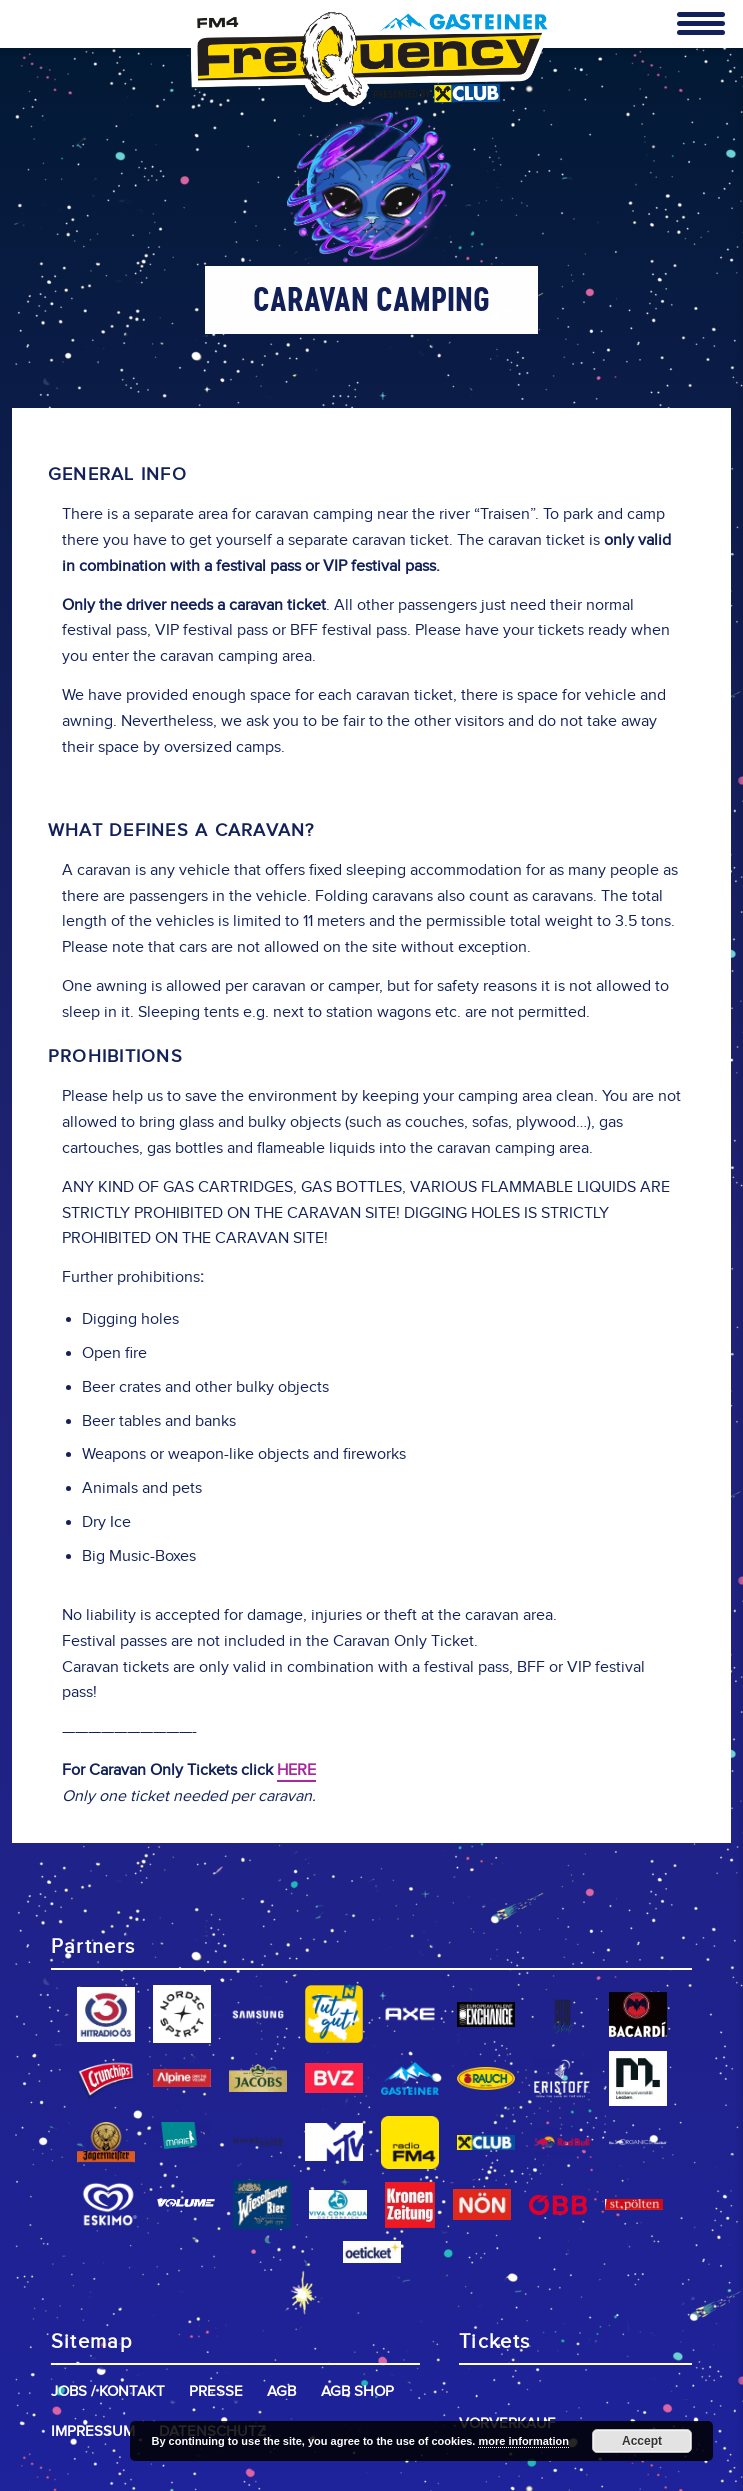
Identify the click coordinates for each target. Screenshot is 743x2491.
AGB (281, 2391)
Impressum (93, 2431)
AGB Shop (357, 2391)
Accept (642, 2441)
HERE (296, 1770)
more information (523, 2441)
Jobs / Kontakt (108, 2391)
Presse (216, 2391)
